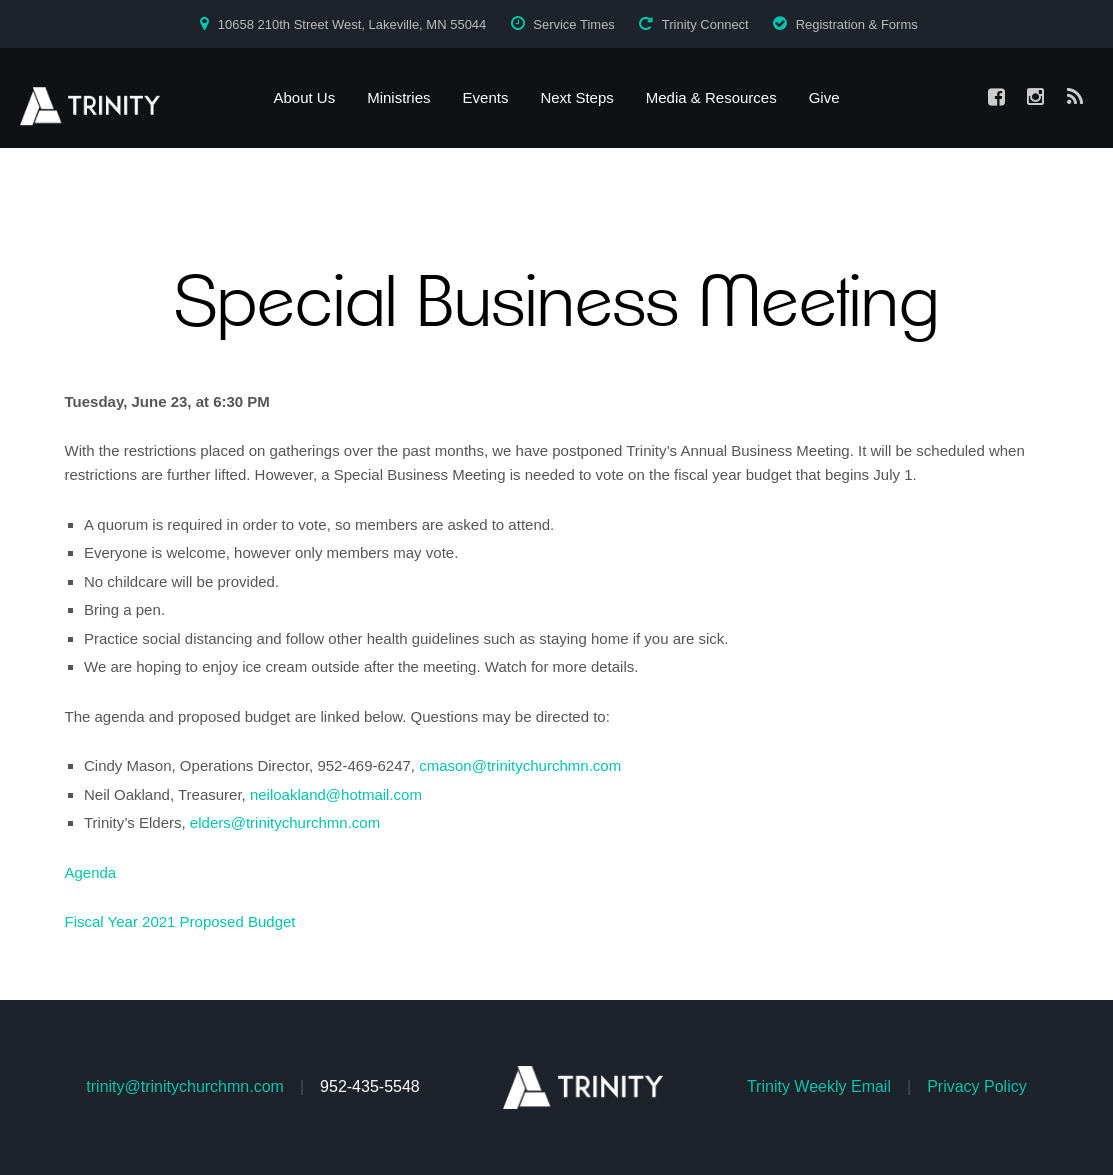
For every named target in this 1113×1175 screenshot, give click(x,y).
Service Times (574, 24)
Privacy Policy (977, 1086)
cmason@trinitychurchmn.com (520, 765)
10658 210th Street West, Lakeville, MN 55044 (352, 24)
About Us (304, 97)
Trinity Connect (705, 24)
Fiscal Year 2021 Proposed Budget (180, 921)
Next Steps (576, 97)
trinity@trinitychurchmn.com (185, 1086)
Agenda (91, 872)
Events (486, 97)
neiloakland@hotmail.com (336, 794)
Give (824, 97)
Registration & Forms (857, 24)
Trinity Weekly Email (819, 1086)
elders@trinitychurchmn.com (285, 822)
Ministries (398, 97)
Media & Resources (711, 97)
